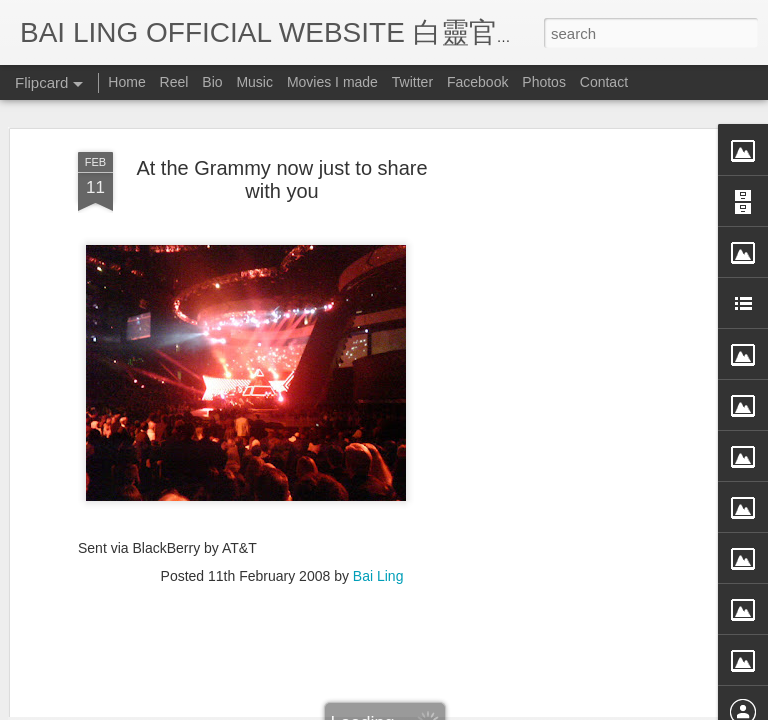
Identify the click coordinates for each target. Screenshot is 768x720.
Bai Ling (378, 452)
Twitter (412, 82)
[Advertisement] (596, 343)
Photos (544, 82)
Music (254, 82)
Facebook (477, 82)
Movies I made (332, 82)
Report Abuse (566, 707)
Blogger (507, 707)
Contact (604, 82)
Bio (212, 82)
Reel (174, 82)
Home (126, 82)
